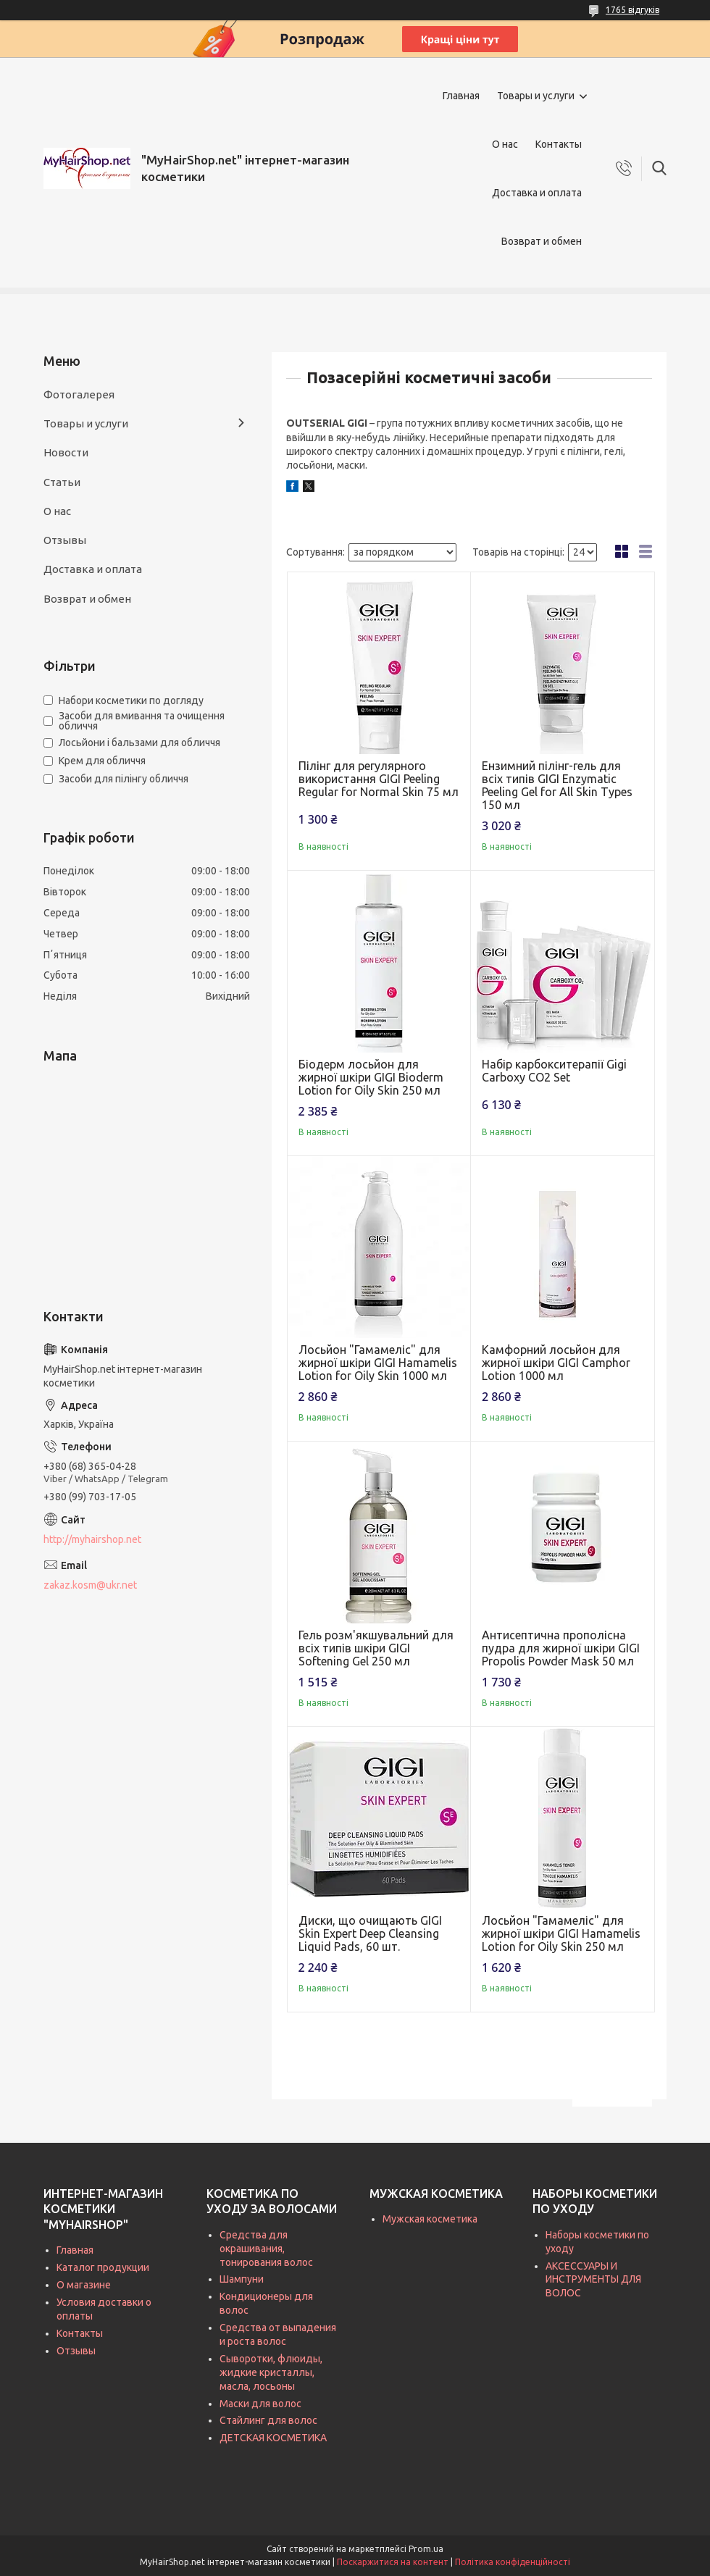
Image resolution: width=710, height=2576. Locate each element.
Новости (65, 452)
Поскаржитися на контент (392, 2562)
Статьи (61, 482)
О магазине (84, 2285)
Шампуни (242, 2279)
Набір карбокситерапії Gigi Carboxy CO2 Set (554, 1071)
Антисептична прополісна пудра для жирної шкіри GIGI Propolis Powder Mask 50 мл (561, 1648)
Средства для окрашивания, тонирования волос (266, 2248)
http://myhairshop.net (92, 1539)
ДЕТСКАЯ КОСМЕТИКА (273, 2437)
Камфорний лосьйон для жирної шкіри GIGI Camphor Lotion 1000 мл (556, 1362)
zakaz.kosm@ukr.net (90, 1585)
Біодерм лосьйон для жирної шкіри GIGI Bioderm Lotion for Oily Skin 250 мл (370, 1077)
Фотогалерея (78, 394)
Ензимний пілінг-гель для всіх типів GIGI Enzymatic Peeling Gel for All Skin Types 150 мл (557, 785)
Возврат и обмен (541, 241)
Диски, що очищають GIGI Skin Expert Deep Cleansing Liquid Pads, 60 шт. (370, 1933)
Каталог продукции (103, 2267)
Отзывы (64, 540)
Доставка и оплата (537, 192)
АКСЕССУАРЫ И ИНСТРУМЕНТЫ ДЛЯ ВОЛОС (593, 2279)
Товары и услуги (536, 95)
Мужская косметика (430, 2219)
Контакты (558, 144)
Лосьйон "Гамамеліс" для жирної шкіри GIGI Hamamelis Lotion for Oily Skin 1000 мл (377, 1362)
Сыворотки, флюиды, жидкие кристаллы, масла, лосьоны (271, 2372)
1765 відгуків (632, 9)
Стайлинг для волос (268, 2420)
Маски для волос (260, 2403)
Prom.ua (426, 2549)
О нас (505, 144)
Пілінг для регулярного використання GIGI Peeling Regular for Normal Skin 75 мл (378, 778)
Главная (461, 95)
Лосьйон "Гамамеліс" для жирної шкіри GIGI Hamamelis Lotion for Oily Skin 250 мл (561, 1933)
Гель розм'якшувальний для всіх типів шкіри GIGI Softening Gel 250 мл (376, 1648)
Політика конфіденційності (512, 2562)
